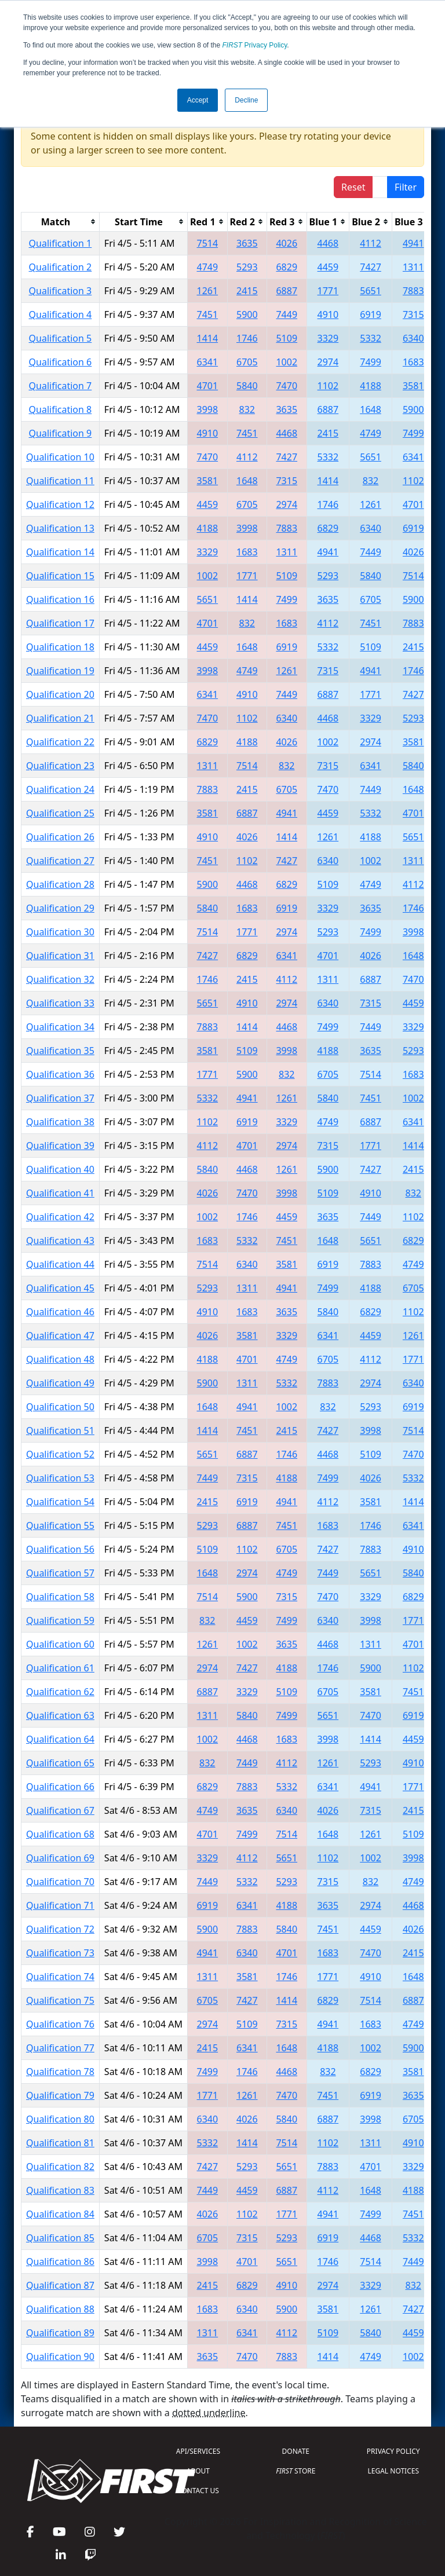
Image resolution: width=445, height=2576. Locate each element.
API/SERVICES (198, 2451)
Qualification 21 (60, 718)
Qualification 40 (60, 1169)
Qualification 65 (60, 1763)
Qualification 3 (60, 290)
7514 (207, 243)
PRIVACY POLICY (393, 2451)
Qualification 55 (60, 1525)
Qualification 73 (60, 1952)
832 (247, 409)
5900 (247, 314)
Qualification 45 (60, 1288)
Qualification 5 (60, 338)
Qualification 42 (60, 1216)
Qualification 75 (60, 2000)
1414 (207, 338)
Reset (353, 187)
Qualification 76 (60, 2024)
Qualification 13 (60, 528)
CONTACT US (198, 2491)
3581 (413, 385)
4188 (370, 385)
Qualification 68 (60, 1834)
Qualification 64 (60, 1739)
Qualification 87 (60, 2285)
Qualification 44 (60, 1264)
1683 (413, 362)
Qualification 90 (60, 2356)
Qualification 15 (60, 575)
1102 (328, 385)
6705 (247, 362)
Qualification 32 (60, 979)
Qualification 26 (60, 836)
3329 (328, 338)
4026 (286, 243)
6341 (207, 362)
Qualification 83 (60, 2190)
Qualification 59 (60, 1620)
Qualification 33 (60, 1003)
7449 (286, 314)
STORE (295, 2471)
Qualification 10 (60, 457)
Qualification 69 (60, 1857)
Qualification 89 (60, 2332)
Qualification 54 (60, 1501)
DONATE (295, 2451)
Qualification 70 (60, 1881)
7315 (413, 314)
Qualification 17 (60, 623)
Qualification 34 (60, 1026)
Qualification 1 (60, 243)
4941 (413, 243)
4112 (370, 243)
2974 (328, 362)
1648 (370, 409)
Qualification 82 (60, 2166)
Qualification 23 (60, 765)
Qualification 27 (60, 860)
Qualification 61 (60, 1668)
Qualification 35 (60, 1050)
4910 (328, 314)
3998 (207, 409)
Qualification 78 (60, 2071)
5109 (286, 338)
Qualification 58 (60, 1596)
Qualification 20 (60, 694)
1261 (207, 290)
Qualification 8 (60, 409)
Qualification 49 (60, 1383)
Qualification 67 (60, 1810)
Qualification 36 (60, 1074)
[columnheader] (60, 221)
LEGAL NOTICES (394, 2471)
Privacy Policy (254, 45)
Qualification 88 (60, 2309)
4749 (207, 267)
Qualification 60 (60, 1644)
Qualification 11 (60, 480)
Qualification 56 (60, 1549)
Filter (406, 187)
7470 (286, 385)
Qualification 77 (60, 2047)
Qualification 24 (60, 789)
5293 (247, 267)
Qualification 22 (60, 742)
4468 (328, 243)
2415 (247, 290)
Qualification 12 (60, 504)
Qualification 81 (60, 2142)
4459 (328, 267)
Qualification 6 (60, 362)
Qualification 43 (60, 1240)
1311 (413, 267)
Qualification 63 (60, 1715)
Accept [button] (198, 100)
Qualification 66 (60, 1786)
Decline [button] (246, 100)
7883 (413, 290)
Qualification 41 (60, 1193)
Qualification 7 (60, 385)
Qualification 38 (60, 1121)
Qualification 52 (60, 1454)
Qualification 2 (60, 267)
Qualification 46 (60, 1311)
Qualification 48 (60, 1359)
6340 (413, 338)
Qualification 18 (60, 647)
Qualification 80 (60, 2119)
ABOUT (198, 2471)
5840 (247, 385)
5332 (370, 338)
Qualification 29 (60, 908)
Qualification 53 (60, 1478)
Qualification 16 (60, 599)
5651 (370, 290)
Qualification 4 (60, 314)
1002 (286, 362)
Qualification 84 (60, 2214)
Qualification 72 (60, 1929)
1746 (247, 338)
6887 (286, 290)
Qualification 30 (60, 931)
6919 (370, 314)
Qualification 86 (60, 2261)
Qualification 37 (60, 1098)
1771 (328, 290)
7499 (370, 362)
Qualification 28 (60, 884)
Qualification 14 (60, 552)
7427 (370, 267)
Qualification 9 (60, 433)
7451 (207, 314)
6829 (286, 267)
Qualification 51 (60, 1430)
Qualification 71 (60, 1905)
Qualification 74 (60, 1976)
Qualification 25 (60, 813)
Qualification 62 (60, 1691)
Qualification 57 (60, 1573)
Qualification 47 (60, 1335)
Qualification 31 (60, 955)
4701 (207, 385)
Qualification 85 (60, 2237)
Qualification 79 (60, 2095)
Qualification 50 (60, 1406)
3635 (247, 243)
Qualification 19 (60, 670)
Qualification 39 (60, 1145)
